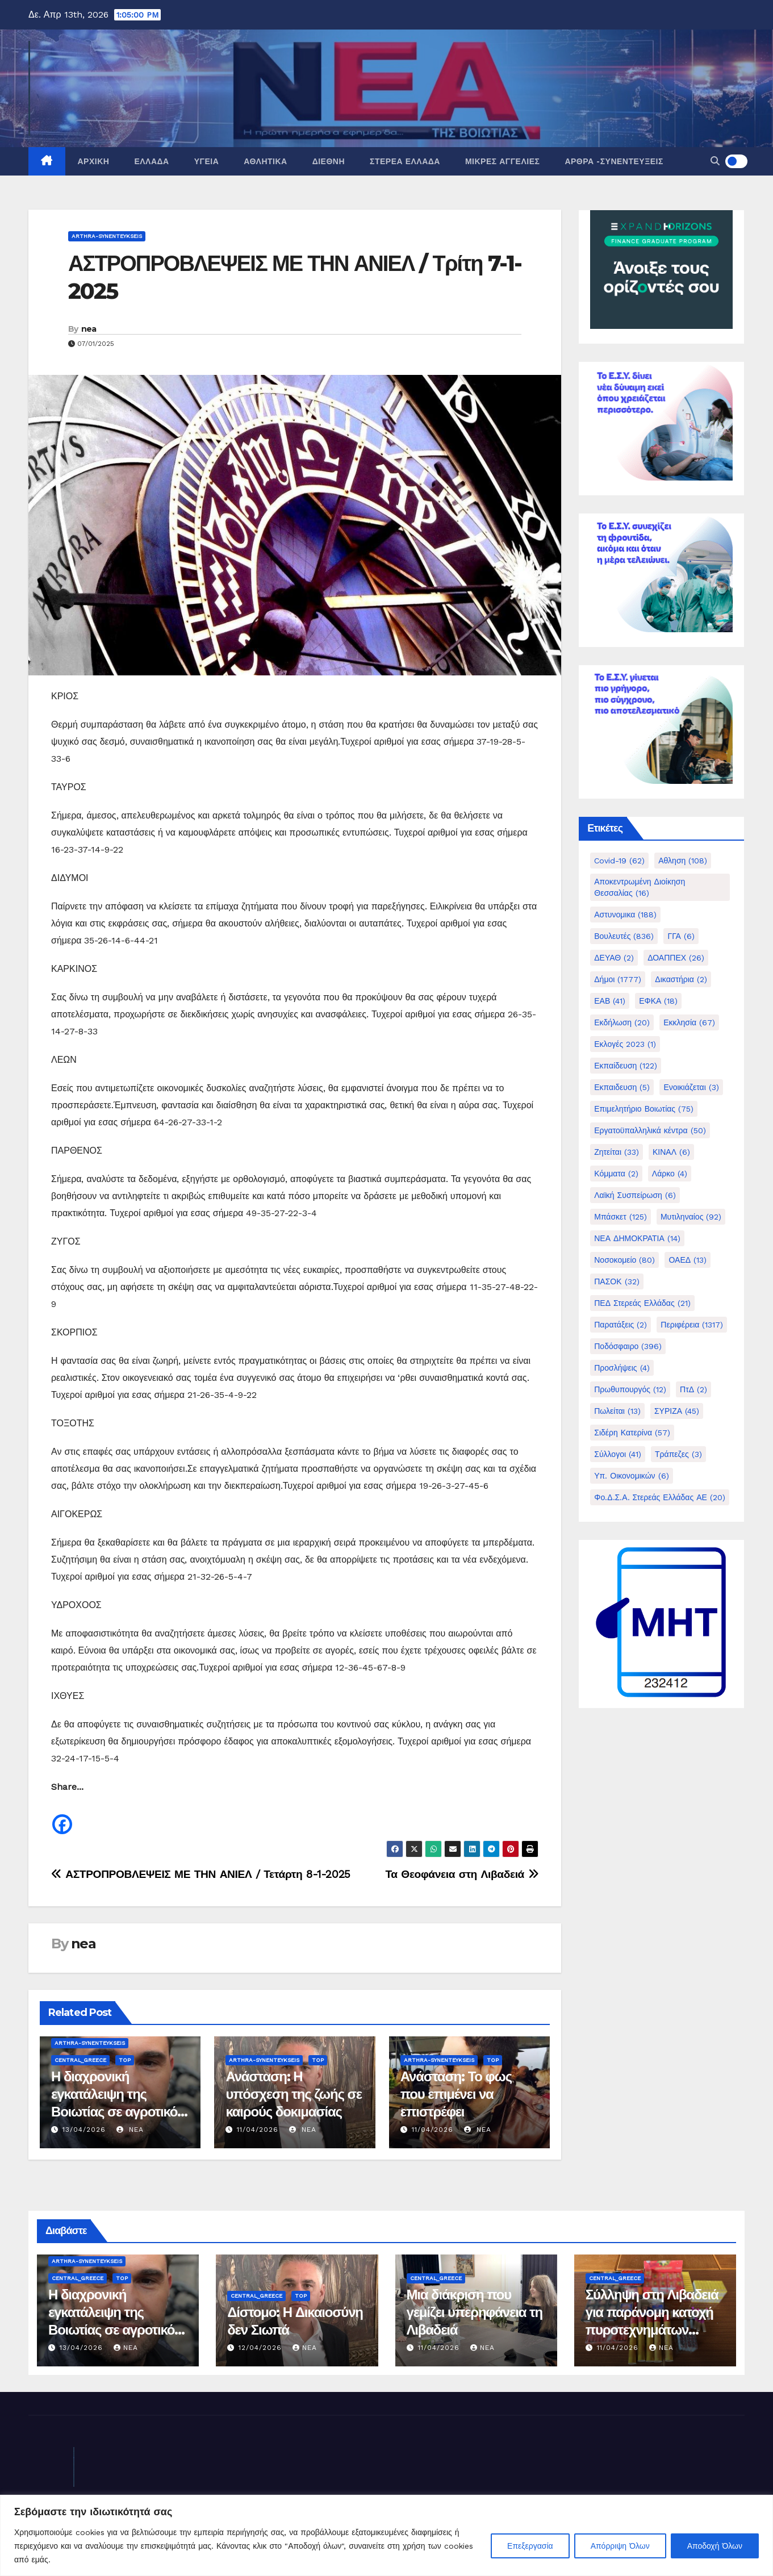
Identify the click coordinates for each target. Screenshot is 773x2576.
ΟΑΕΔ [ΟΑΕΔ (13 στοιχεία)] (687, 1259)
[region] (386, 2535)
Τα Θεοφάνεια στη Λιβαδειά (461, 1874)
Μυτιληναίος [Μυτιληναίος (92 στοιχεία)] (691, 1216)
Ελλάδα (151, 161)
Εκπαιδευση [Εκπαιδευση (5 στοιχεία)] (622, 1087)
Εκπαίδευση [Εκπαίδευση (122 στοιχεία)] (625, 1065)
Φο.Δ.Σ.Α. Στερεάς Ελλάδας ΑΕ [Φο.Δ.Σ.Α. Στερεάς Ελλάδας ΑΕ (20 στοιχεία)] (659, 1497)
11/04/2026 (257, 2130)
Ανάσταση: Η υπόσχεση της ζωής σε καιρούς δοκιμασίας (293, 2094)
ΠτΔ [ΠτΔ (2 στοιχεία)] (693, 1389)
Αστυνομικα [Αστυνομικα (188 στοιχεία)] (625, 914)
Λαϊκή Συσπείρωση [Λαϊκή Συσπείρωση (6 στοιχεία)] (635, 1195)
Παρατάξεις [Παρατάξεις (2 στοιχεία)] (620, 1324)
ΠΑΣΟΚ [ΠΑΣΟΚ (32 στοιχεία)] (616, 1281)
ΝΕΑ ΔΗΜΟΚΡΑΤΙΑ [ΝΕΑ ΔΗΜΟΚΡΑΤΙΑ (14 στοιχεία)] (637, 1238)
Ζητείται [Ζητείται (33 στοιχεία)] (616, 1152)
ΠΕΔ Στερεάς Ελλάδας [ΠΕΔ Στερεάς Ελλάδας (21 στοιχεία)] (642, 1303)
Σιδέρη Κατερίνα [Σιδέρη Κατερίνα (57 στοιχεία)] (632, 1432)
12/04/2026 (262, 2348)
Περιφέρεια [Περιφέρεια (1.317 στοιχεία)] (692, 1324)
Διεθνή (328, 161)
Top (125, 2060)
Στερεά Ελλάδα (405, 161)
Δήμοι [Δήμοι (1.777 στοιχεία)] (617, 979)
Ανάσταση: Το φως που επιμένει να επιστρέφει (456, 2094)
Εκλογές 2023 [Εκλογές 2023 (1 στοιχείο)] (625, 1044)
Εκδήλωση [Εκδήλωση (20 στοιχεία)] (622, 1022)
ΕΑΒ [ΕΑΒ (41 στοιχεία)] (609, 1000)
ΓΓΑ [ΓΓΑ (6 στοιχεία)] (680, 936)
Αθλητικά (265, 161)
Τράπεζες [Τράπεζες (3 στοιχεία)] (678, 1454)
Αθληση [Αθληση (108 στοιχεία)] (682, 860)
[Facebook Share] (75, 1818)
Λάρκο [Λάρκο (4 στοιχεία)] (669, 1173)
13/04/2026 (84, 2130)
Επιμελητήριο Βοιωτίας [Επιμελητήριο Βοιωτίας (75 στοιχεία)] (643, 1108)
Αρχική (94, 161)
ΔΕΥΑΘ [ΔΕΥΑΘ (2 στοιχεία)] (614, 957)
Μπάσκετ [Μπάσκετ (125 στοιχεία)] (620, 1216)
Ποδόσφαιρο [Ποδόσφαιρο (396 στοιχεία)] (628, 1346)
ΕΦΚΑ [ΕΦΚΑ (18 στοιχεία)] (658, 1000)
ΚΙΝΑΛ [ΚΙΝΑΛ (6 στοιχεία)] (671, 1152)
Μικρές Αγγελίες (502, 161)
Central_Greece (80, 2060)
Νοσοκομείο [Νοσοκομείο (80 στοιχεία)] (624, 1259)
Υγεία (206, 161)
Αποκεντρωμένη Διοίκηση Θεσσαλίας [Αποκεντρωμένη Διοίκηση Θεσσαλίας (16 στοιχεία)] (639, 887)
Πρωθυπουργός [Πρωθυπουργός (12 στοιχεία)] (630, 1389)
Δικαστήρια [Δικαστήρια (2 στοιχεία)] (681, 979)
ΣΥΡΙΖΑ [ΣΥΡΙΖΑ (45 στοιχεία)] (676, 1411)
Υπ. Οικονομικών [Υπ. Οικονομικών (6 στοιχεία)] (631, 1475)
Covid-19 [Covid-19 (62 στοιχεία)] (619, 860)
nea (89, 329)
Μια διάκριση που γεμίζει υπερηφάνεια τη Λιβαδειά (475, 2312)
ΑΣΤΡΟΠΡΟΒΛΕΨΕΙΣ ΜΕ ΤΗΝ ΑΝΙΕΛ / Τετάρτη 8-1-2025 (200, 1874)
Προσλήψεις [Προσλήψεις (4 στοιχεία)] (621, 1367)
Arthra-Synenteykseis (107, 236)
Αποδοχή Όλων (714, 2545)
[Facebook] (62, 1815)
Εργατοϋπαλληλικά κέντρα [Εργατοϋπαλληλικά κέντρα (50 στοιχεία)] (649, 1130)
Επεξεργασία (530, 2545)
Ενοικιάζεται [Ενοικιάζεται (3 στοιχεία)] (690, 1087)
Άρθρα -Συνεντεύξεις (614, 161)
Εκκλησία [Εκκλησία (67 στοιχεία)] (689, 1022)
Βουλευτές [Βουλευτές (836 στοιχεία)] (624, 936)
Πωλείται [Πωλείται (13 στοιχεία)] (617, 1411)
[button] (715, 161)
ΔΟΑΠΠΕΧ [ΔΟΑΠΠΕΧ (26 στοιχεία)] (675, 957)
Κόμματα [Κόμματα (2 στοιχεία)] (616, 1173)
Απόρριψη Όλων (619, 2545)
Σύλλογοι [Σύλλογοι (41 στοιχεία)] (617, 1454)
